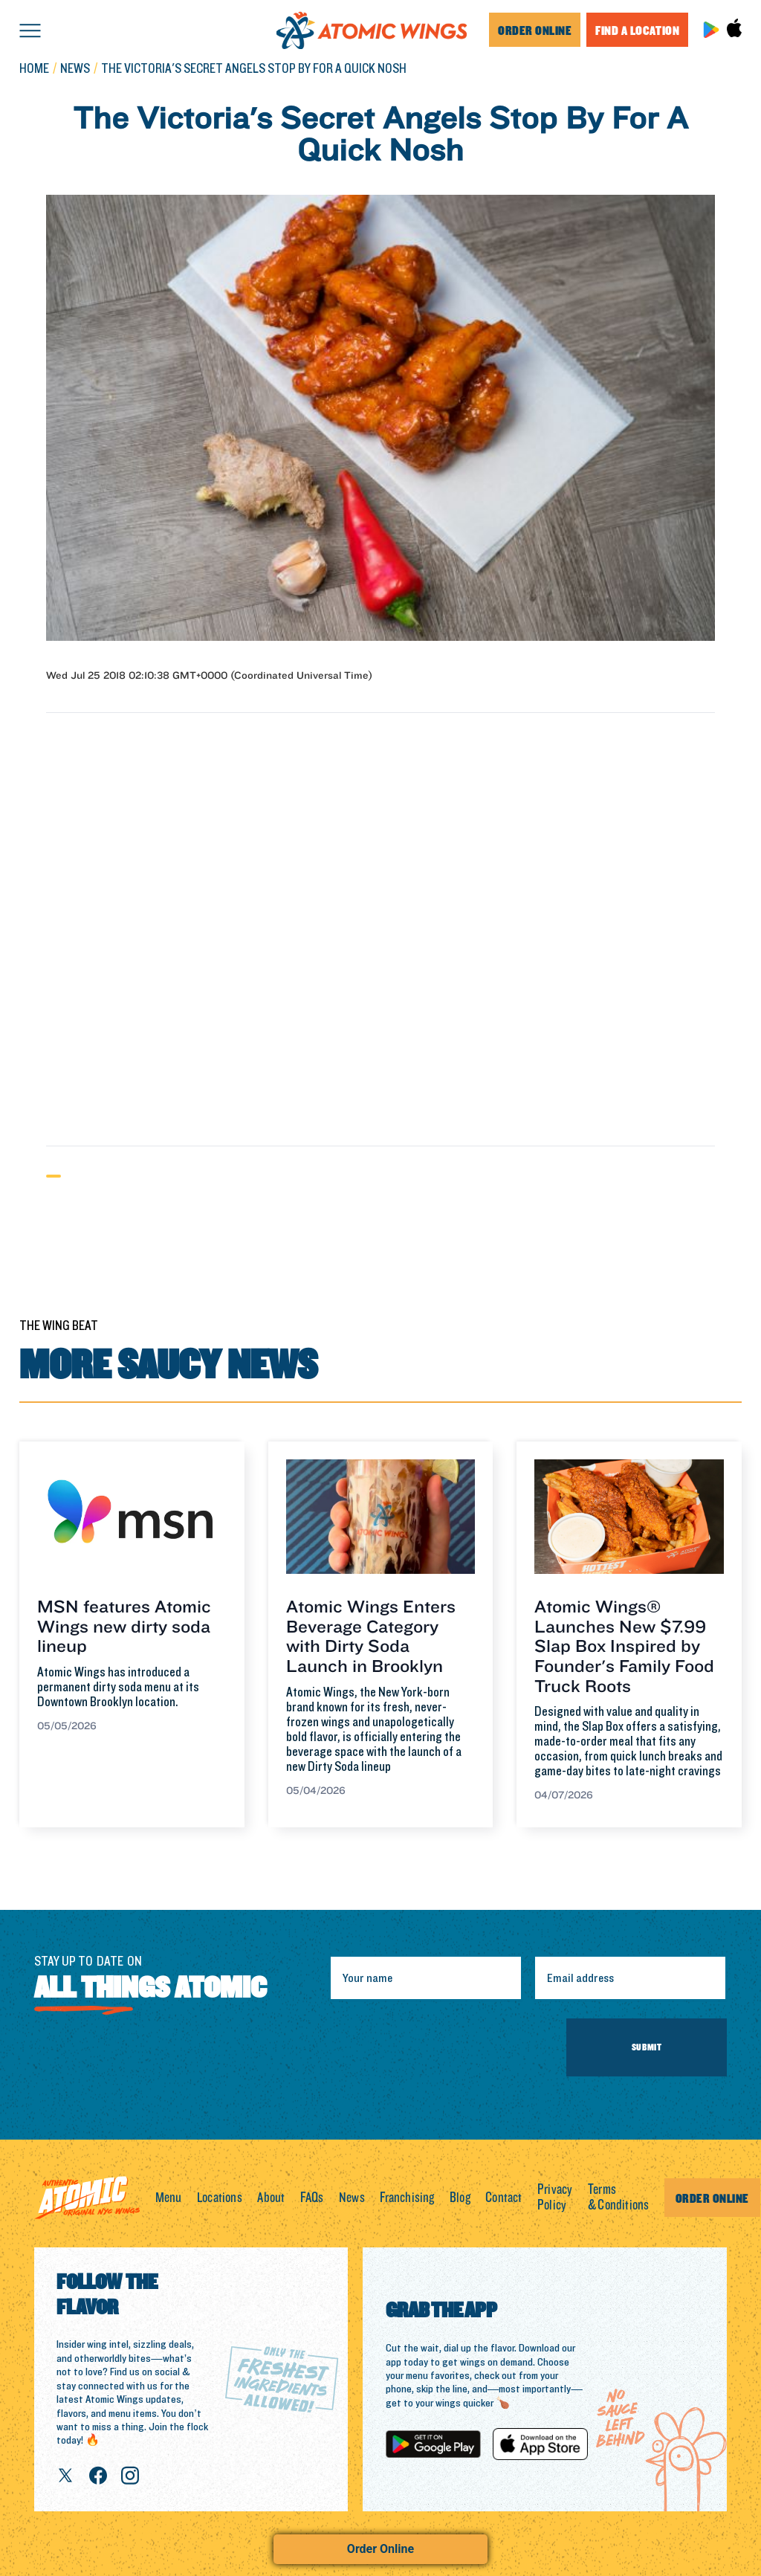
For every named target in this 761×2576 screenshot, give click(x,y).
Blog (460, 2198)
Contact (503, 2198)
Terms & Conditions (618, 2198)
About (271, 2198)
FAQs (312, 2198)
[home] (371, 30)
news (75, 69)
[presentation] (442, 2047)
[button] (30, 30)
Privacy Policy (554, 2198)
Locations (219, 2198)
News (352, 2198)
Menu (168, 2198)
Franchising (407, 2198)
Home (34, 69)
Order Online (380, 2549)
